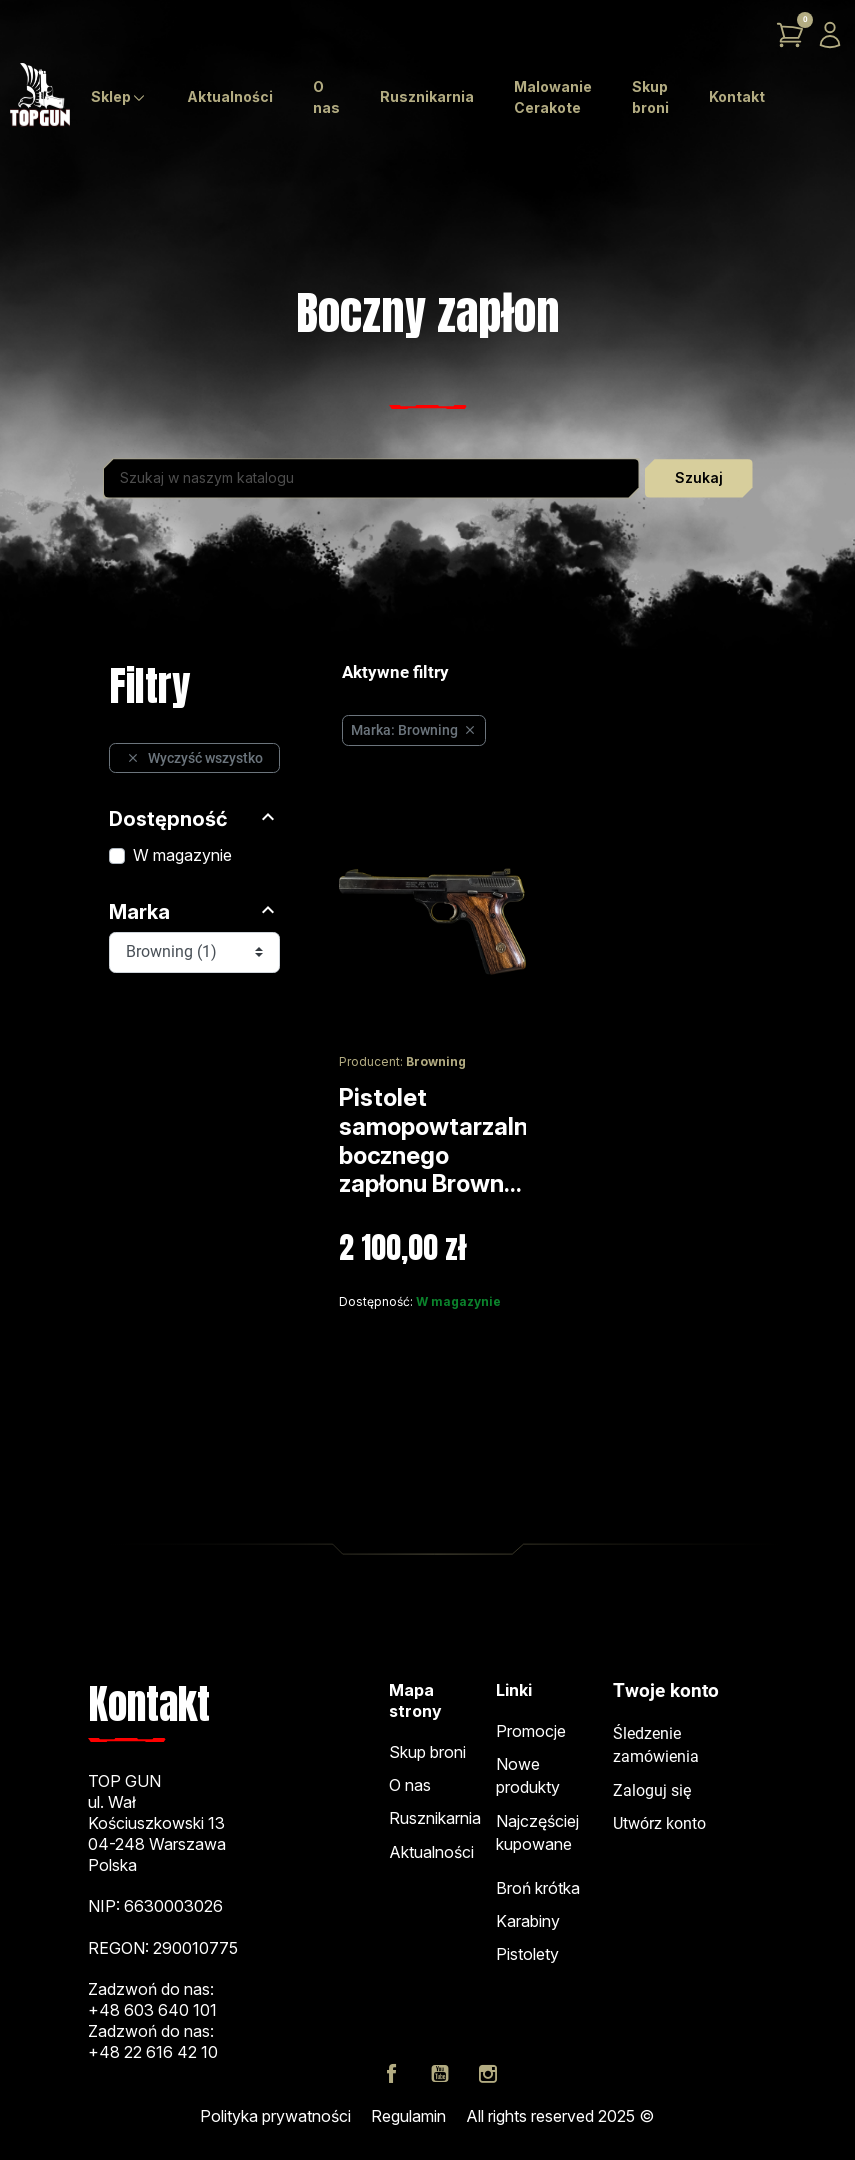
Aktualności (431, 1852)
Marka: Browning (414, 730)
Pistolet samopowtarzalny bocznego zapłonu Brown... (440, 1140)
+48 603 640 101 (152, 2010)
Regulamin (408, 2116)
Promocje (531, 1731)
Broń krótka (538, 1888)
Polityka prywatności (275, 2116)
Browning (436, 1061)
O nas (410, 1785)
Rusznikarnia (435, 1818)
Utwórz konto (659, 1824)
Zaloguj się (652, 1791)
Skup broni (427, 1752)
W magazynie (182, 855)
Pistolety (527, 1954)
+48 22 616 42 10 (153, 2052)
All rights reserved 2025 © (560, 2116)
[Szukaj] (371, 478)
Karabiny (528, 1921)
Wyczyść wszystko (194, 758)
